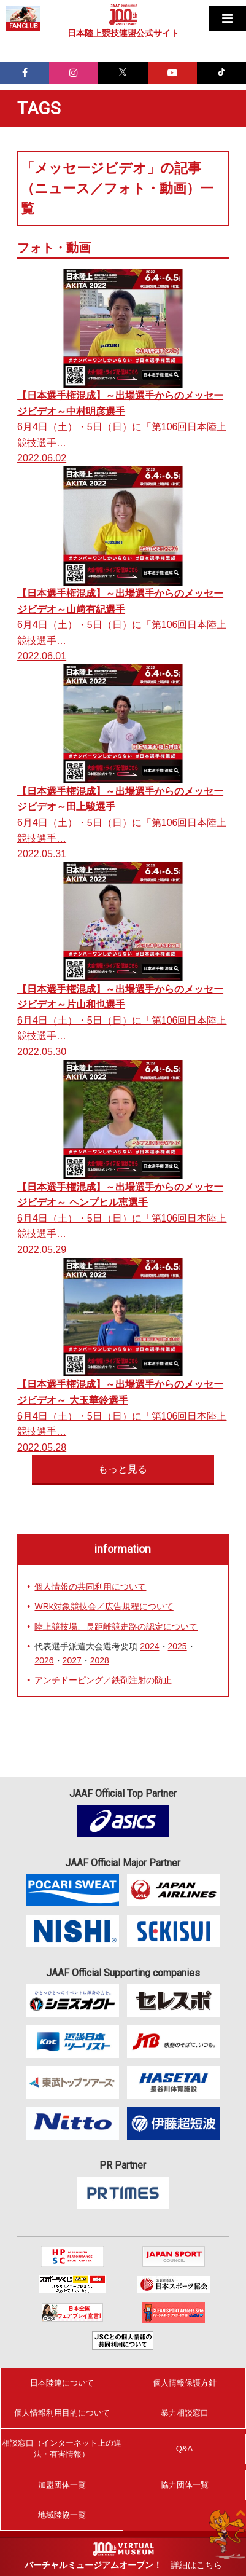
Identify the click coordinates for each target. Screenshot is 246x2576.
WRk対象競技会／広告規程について (103, 1606)
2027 (72, 1660)
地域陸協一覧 (62, 2514)
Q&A (184, 2448)
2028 (99, 1660)
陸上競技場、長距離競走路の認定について (116, 1627)
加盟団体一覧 (62, 2484)
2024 (149, 1646)
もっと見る (122, 1469)
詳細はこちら (196, 2565)
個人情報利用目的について (62, 2412)
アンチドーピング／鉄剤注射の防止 (103, 1680)
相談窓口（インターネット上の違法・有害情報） (61, 2448)
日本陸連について (62, 2382)
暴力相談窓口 (185, 2412)
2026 (43, 1660)
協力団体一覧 (185, 2484)
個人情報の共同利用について (90, 1587)
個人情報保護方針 (185, 2382)
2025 (177, 1646)
